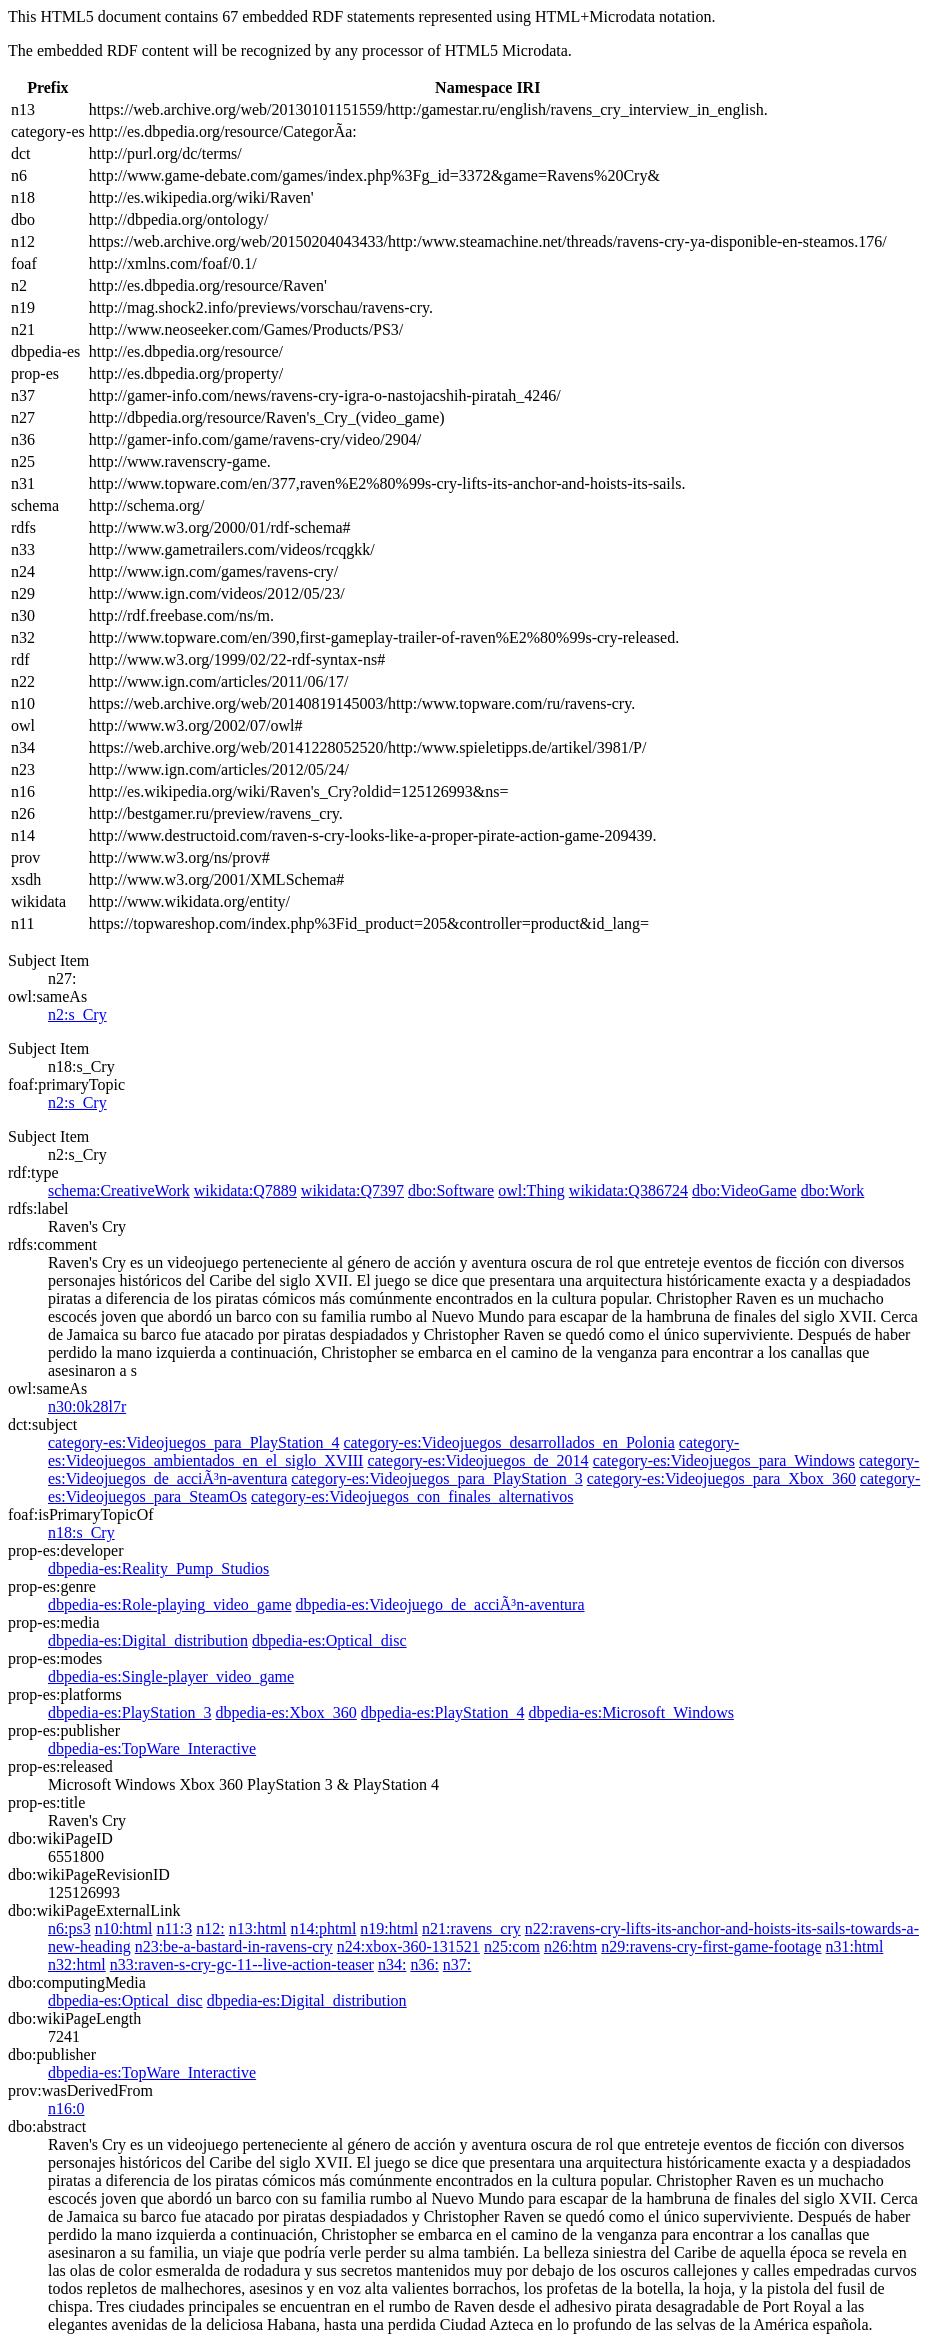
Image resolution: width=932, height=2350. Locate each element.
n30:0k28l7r (87, 1406)
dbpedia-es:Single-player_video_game (171, 1676)
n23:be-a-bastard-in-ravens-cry (234, 1946)
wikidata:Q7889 (245, 1190)
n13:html (258, 1928)
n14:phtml (324, 1928)
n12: (210, 1928)
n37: (457, 1964)
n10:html (124, 1928)
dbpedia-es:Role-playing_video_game (169, 1604)
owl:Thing (531, 1190)
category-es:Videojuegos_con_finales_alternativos (412, 1496)
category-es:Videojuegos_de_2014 (477, 1460)
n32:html (77, 1964)
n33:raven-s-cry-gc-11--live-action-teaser (242, 1964)
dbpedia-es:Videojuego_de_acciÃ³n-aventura (439, 1604)
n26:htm (570, 1946)
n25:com (512, 1946)
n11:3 (174, 1928)
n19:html (389, 1928)
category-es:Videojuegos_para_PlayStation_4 (193, 1442)
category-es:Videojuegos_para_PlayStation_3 (436, 1478)
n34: (392, 1964)
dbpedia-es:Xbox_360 (286, 1712)
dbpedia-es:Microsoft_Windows (631, 1712)
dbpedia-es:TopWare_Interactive (152, 1748)
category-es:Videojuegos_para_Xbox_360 (721, 1478)
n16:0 (66, 2108)
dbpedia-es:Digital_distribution (148, 1640)
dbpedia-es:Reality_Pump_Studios (158, 1568)
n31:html (855, 1946)
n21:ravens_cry (471, 1928)
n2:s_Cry (77, 1014)
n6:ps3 (69, 1928)
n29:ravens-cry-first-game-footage (711, 1946)
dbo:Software (451, 1190)
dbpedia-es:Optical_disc (329, 1640)
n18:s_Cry (81, 1532)
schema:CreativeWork (119, 1190)
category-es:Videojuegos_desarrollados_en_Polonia (508, 1442)
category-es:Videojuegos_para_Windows (724, 1460)
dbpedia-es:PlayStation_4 (443, 1712)
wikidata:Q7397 (352, 1190)
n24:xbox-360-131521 (408, 1946)
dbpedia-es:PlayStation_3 (130, 1712)
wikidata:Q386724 (628, 1190)
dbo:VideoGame (744, 1190)
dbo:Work (833, 1190)
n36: (424, 1964)
